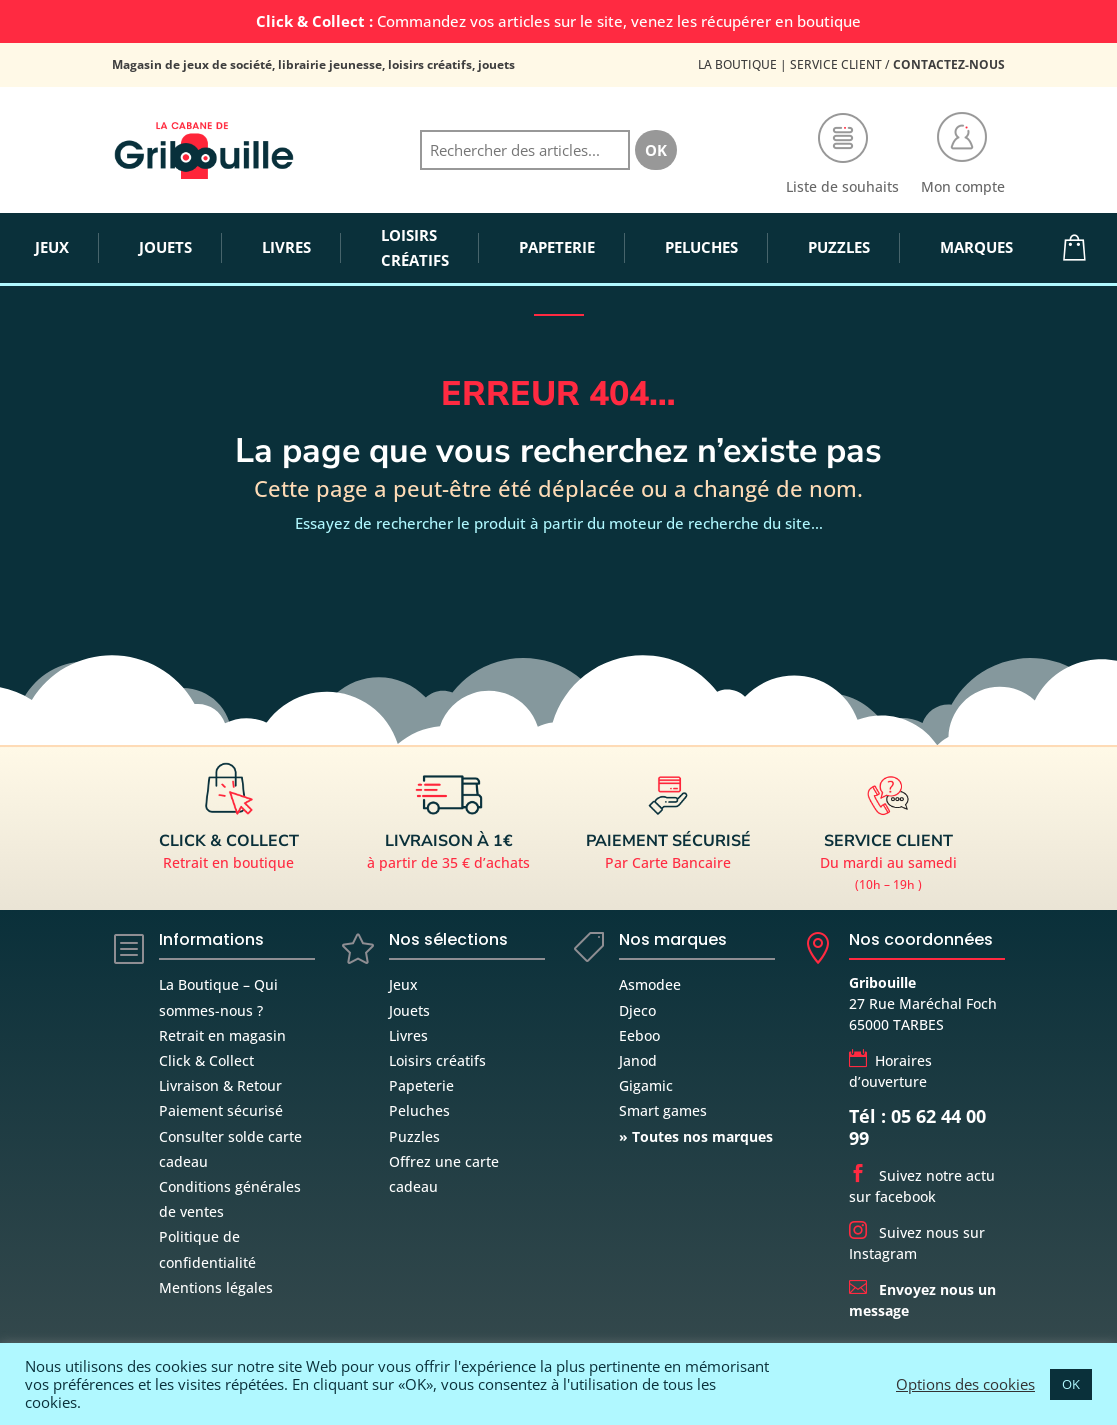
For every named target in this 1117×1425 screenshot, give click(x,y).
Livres (408, 1035)
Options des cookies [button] (965, 1384)
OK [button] (1071, 1384)
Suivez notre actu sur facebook (922, 1186)
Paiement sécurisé (221, 1110)
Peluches (419, 1110)
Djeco (637, 1010)
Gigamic (646, 1085)
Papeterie (421, 1085)
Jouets (409, 1010)
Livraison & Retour (220, 1085)
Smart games (663, 1110)
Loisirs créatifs (437, 1060)
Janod (638, 1060)
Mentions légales (216, 1287)
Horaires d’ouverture (890, 1071)
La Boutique (737, 64)
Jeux (403, 984)
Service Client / (897, 64)
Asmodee (650, 984)
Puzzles (414, 1136)
